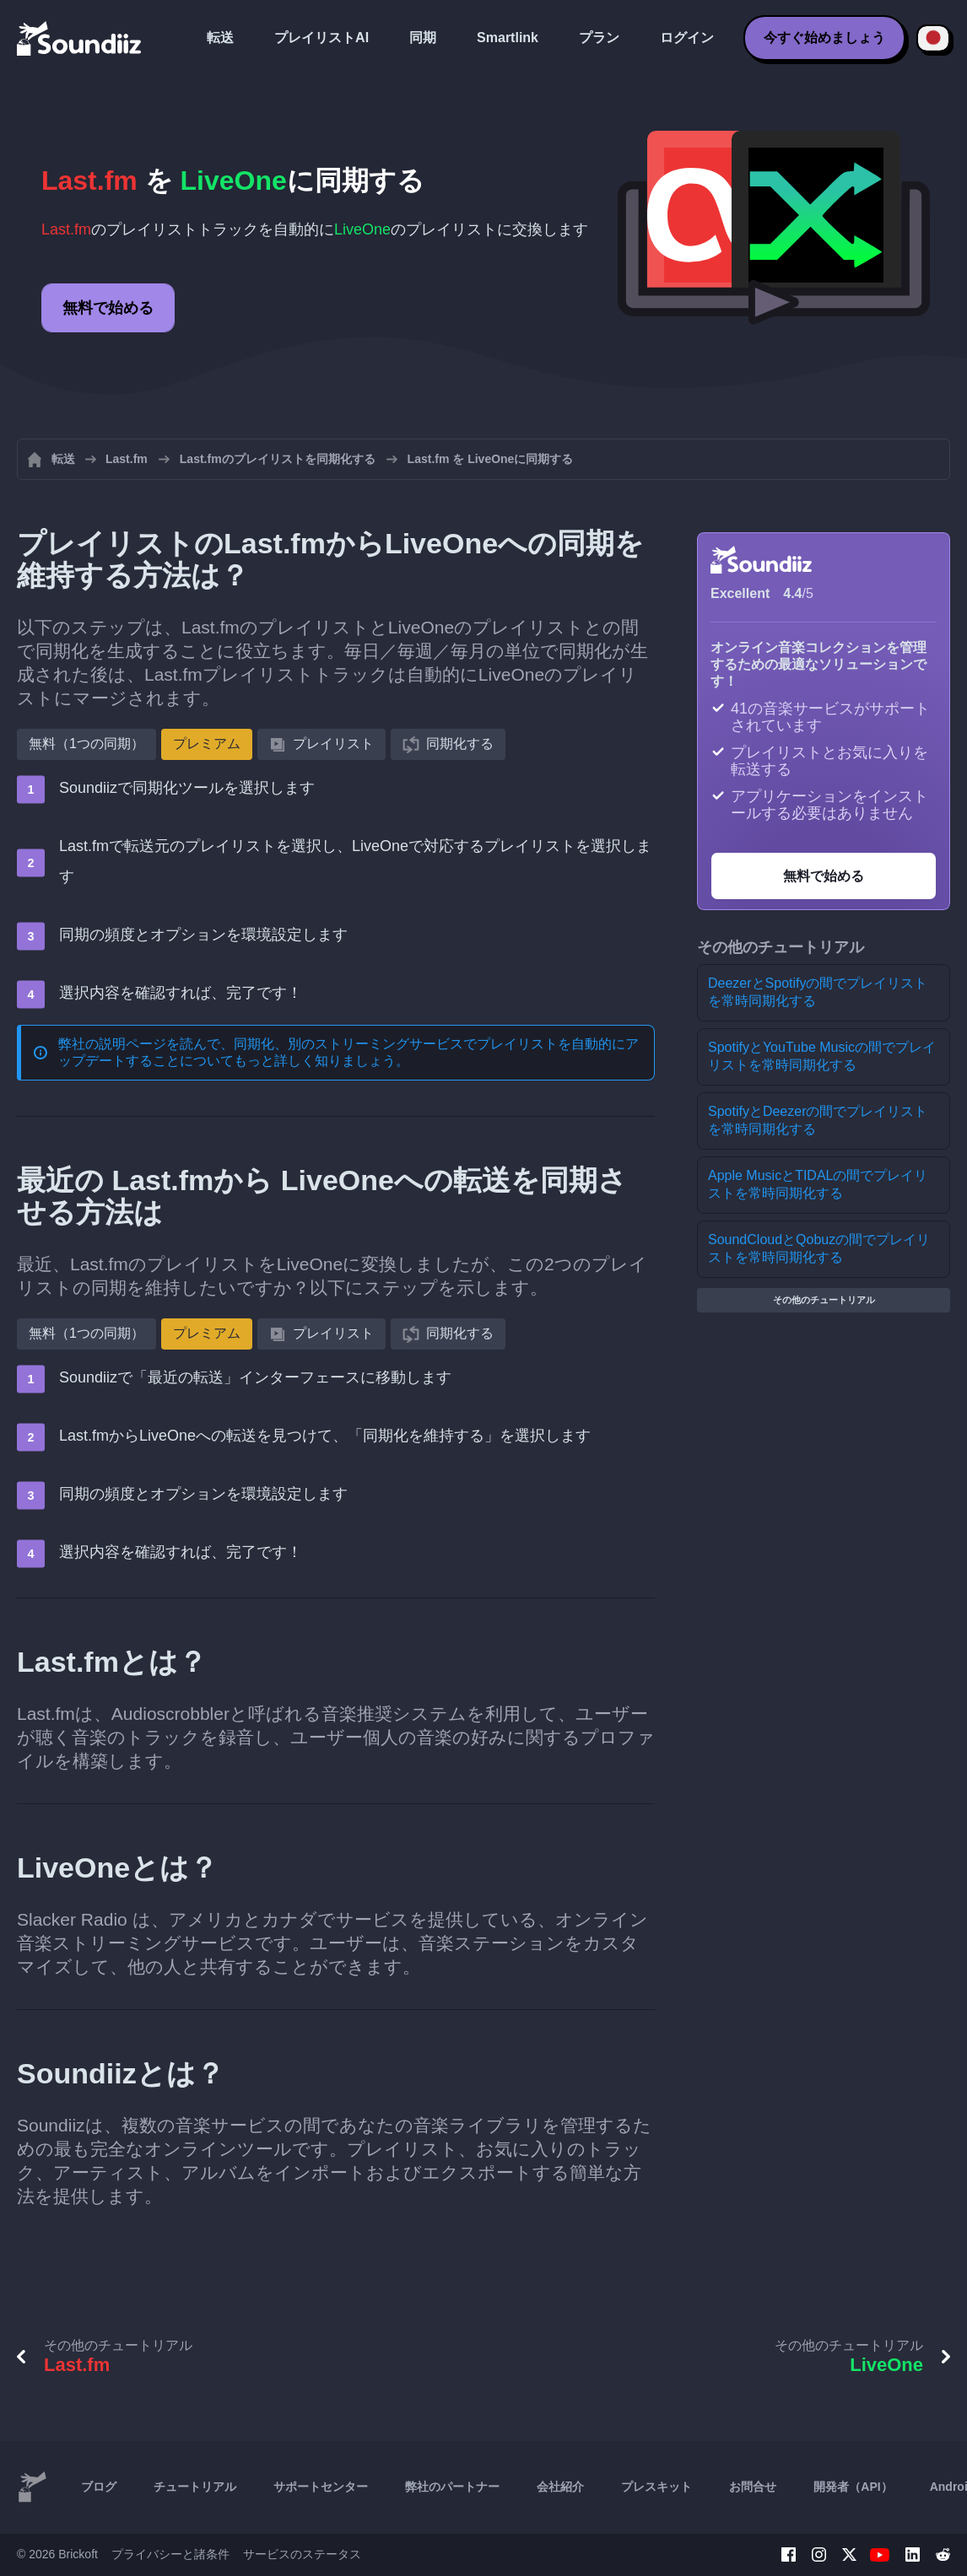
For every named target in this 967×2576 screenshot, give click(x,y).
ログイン (687, 37)
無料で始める (108, 307)
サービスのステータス (302, 2554)
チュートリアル (195, 2486)
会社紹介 (560, 2486)
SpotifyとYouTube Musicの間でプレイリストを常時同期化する (822, 1056)
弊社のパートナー (452, 2486)
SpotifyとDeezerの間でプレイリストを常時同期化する (818, 1120)
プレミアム (206, 743)
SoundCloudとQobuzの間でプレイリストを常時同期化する (819, 1248)
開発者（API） (852, 2486)
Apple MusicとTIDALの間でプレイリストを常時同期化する (818, 1184)
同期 (422, 37)
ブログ (98, 2486)
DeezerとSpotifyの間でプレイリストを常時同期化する (818, 992)
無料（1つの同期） (86, 743)
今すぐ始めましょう (824, 37)
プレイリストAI (321, 37)
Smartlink (507, 37)
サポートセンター (320, 2486)
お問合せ (752, 2486)
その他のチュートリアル (824, 1300)
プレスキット (656, 2486)
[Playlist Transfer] (80, 38)
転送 (220, 37)
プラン (599, 37)
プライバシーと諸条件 (170, 2554)
